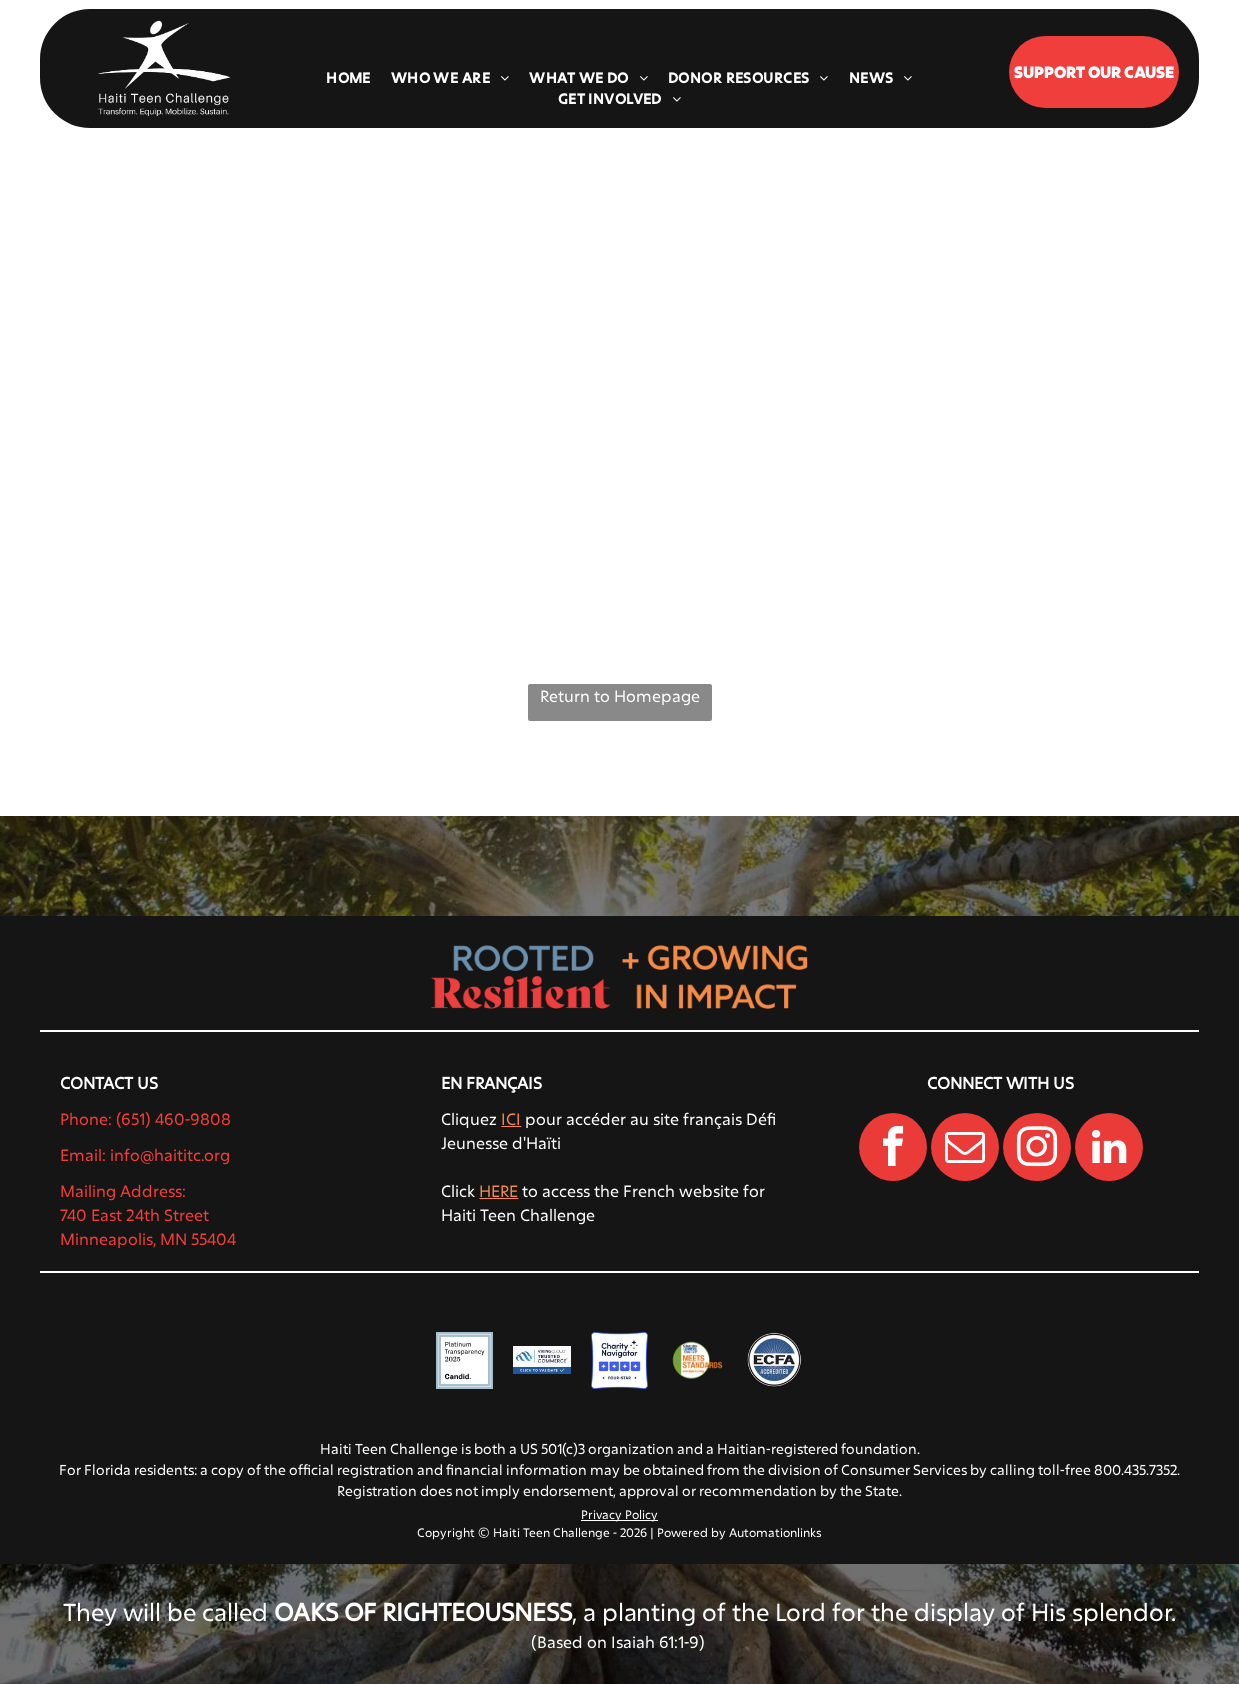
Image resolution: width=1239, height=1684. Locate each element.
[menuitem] (348, 77)
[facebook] (893, 1149)
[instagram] (1037, 1149)
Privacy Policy (619, 1514)
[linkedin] (1109, 1149)
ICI (511, 1118)
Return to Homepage (620, 695)
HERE (498, 1190)
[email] (965, 1149)
